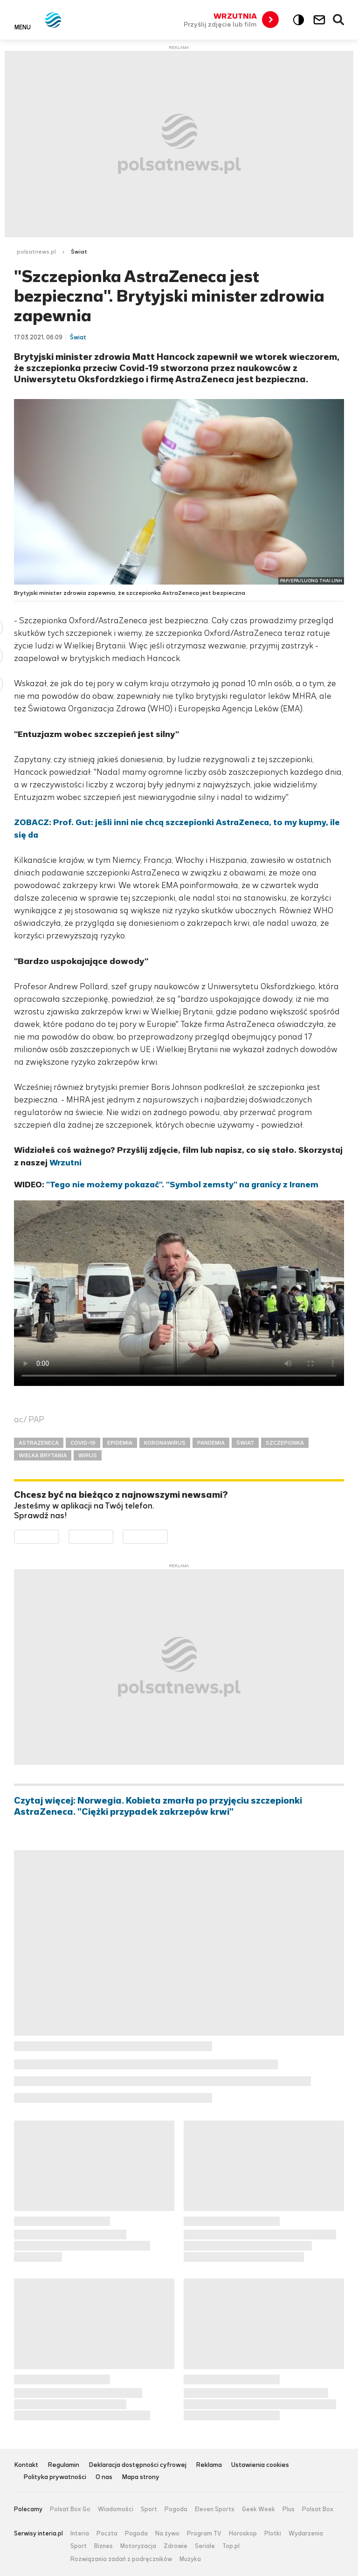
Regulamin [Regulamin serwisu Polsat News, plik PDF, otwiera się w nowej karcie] (63, 2465)
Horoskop (243, 2533)
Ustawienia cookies (260, 2465)
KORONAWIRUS (165, 1442)
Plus (288, 2509)
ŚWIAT (245, 1442)
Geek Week (258, 2509)
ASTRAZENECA (39, 1442)
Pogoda (176, 2509)
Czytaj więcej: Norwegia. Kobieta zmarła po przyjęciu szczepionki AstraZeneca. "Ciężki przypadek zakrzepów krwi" (158, 1806)
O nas (104, 2477)
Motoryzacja (138, 2546)
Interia (79, 2533)
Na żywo (167, 2533)
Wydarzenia (306, 2533)
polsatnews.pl (36, 252)
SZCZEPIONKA (285, 1442)
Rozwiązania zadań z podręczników (121, 2559)
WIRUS (87, 1455)
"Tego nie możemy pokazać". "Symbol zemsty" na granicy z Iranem (182, 1184)
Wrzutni (65, 1162)
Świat (79, 252)
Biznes (103, 2546)
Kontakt (26, 2465)
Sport (149, 2509)
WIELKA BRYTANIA (43, 1455)
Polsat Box (317, 2509)
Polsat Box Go (70, 2509)
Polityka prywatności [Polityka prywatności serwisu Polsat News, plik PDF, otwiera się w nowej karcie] (54, 2477)
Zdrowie (175, 2546)
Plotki (272, 2533)
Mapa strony (140, 2477)
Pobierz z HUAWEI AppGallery (167, 1536)
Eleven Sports (214, 2509)
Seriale (205, 2546)
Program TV (204, 2533)
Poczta (106, 2533)
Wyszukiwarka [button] (339, 20)
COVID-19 (83, 1442)
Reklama (209, 2465)
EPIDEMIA (119, 1442)
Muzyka (190, 2559)
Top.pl (231, 2546)
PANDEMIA (211, 1442)
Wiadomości (115, 2509)
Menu (22, 27)
